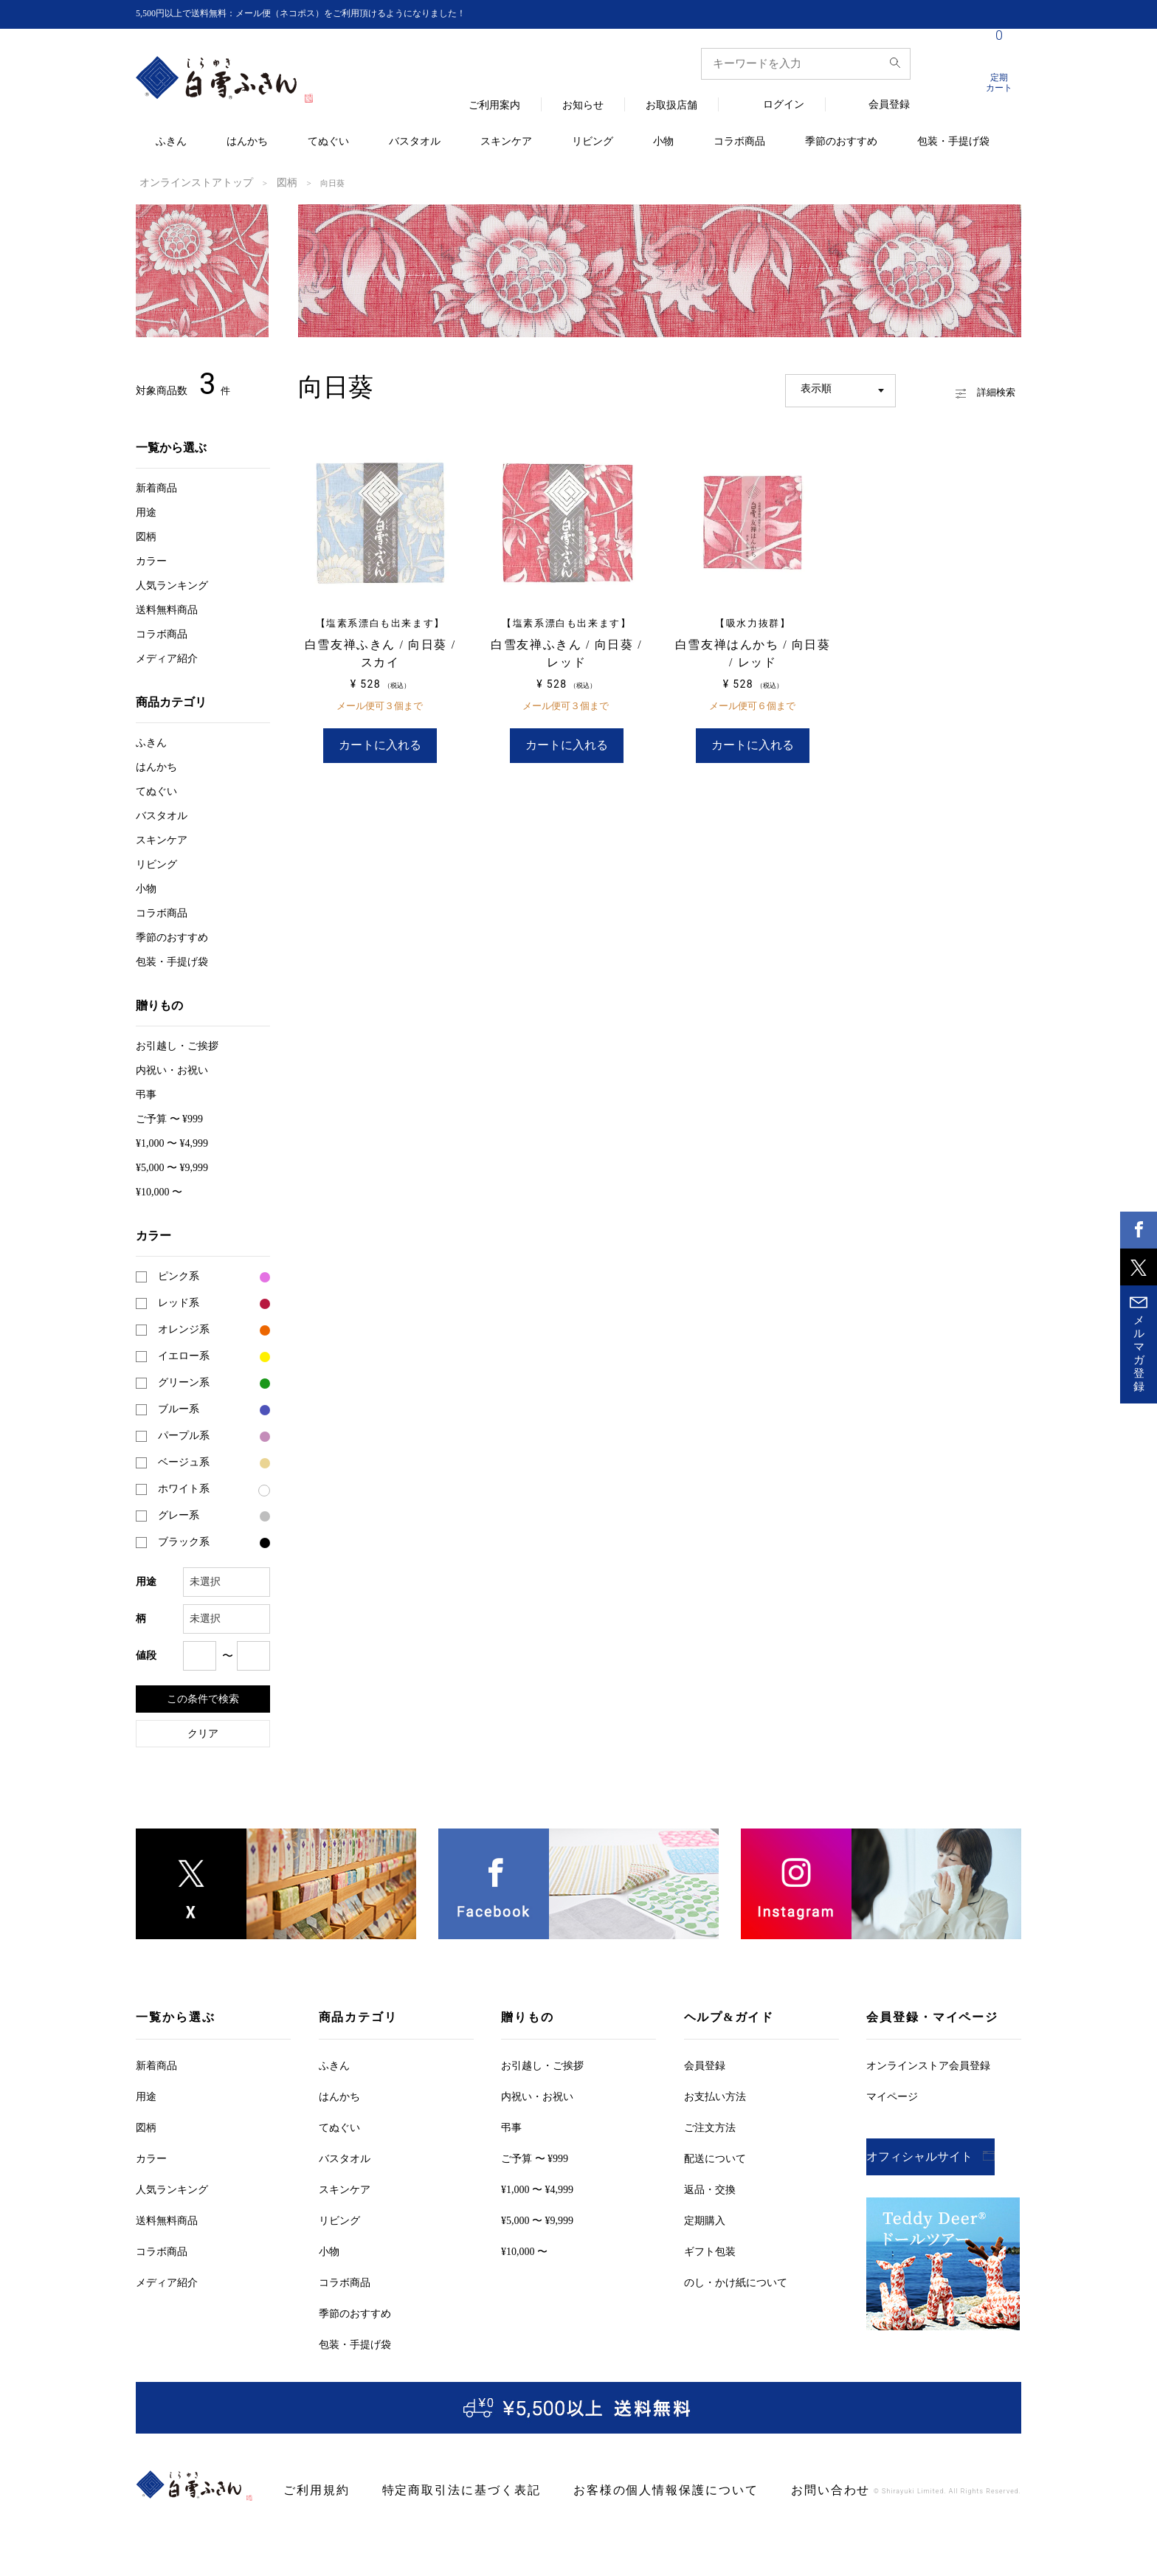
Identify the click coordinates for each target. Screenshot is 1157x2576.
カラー (151, 559)
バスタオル (415, 142)
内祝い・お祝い (172, 1068)
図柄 (260, 182)
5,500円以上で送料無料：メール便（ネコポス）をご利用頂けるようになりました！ (328, 13)
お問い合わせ (755, 2489)
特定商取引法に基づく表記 (437, 2489)
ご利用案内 (494, 105)
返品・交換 (710, 2188)
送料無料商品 (167, 608)
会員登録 (889, 105)
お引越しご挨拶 (177, 1044)
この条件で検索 (203, 1697)
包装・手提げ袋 (953, 142)
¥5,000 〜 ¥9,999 (172, 1166)
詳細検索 (966, 387)
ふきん (171, 142)
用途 (146, 511)
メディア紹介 (167, 657)
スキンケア (506, 142)
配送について (715, 2157)
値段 (146, 1654)
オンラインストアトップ (184, 182)
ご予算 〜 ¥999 (169, 1117)
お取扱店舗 (671, 105)
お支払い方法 (715, 2095)
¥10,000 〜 (159, 1190)
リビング (592, 142)
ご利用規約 (311, 2489)
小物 (663, 142)
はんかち (247, 142)
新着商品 (156, 486)
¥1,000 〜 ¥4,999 (172, 1141)
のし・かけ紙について (735, 2281)
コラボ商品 (739, 142)
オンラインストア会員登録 (928, 2064)
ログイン (783, 105)
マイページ (892, 2095)
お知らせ (583, 105)
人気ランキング (172, 584)
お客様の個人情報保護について (613, 2489)
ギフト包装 (710, 2250)
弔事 (146, 1093)
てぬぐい (328, 142)
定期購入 (704, 2219)
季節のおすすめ (841, 142)
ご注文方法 (710, 2126)
